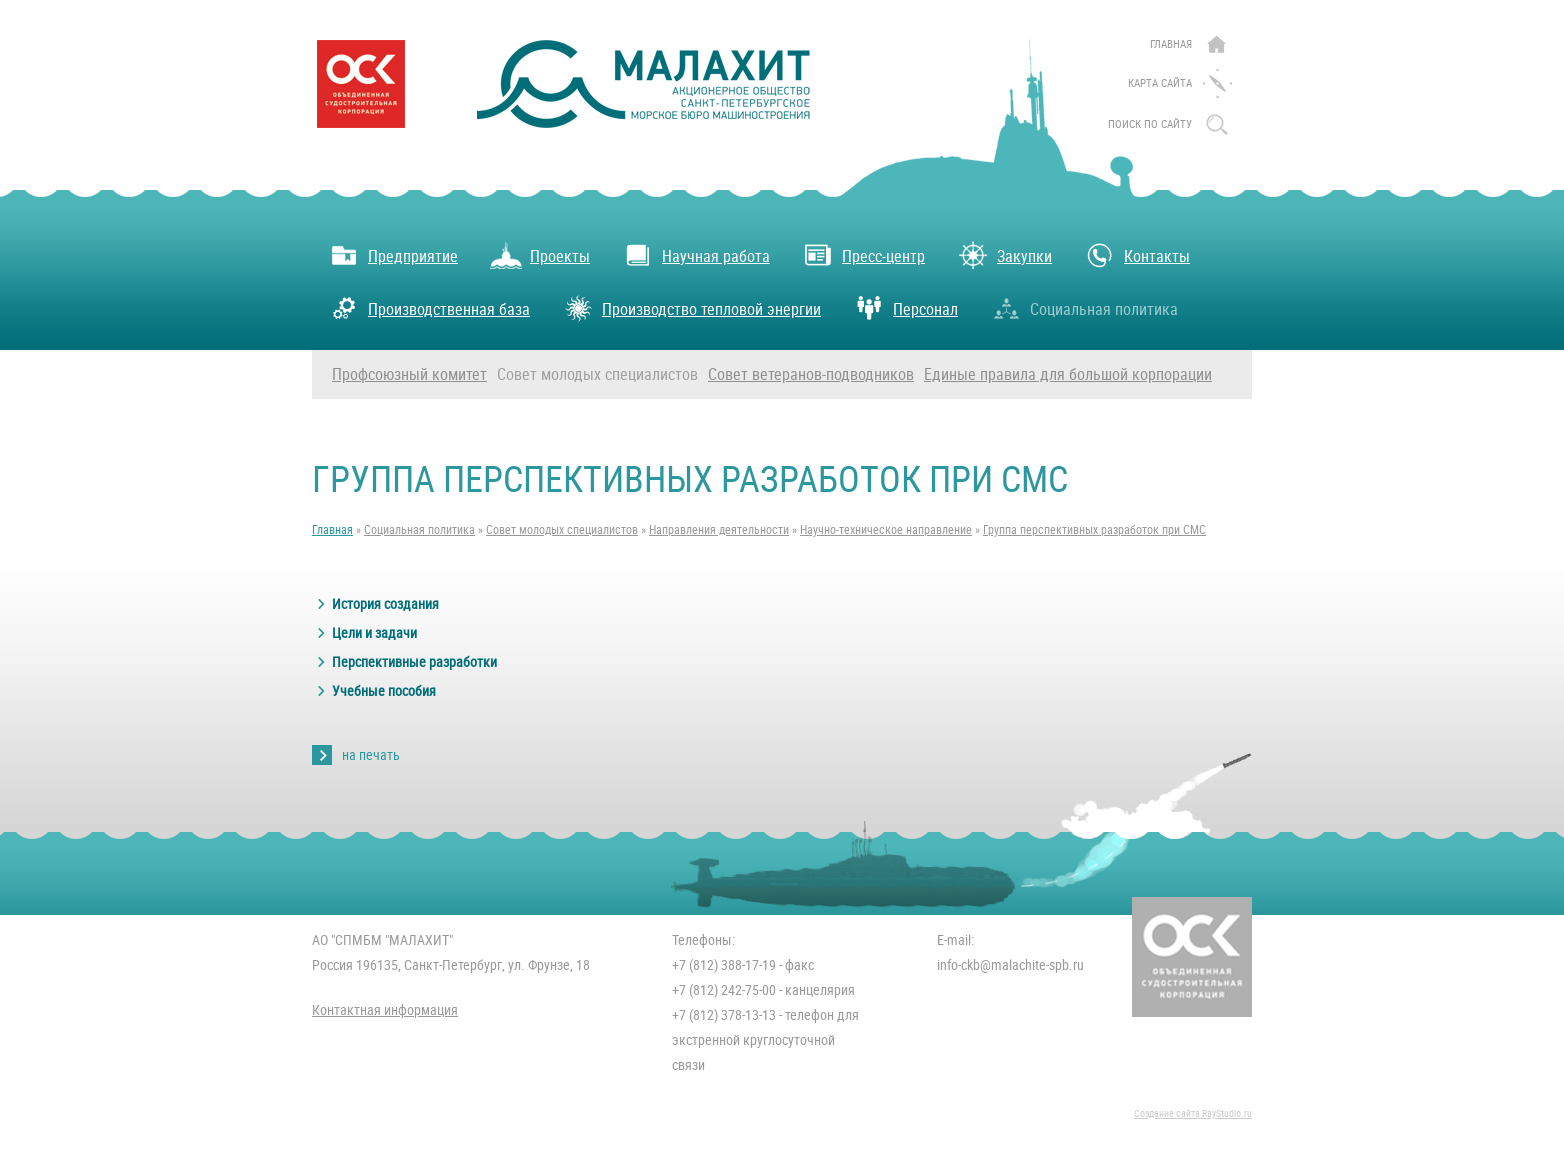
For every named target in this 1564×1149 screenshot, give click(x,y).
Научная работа (696, 255)
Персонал (905, 308)
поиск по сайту (1150, 124)
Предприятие (393, 255)
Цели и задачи (374, 633)
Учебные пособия (384, 691)
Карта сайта (1160, 83)
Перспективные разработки (414, 662)
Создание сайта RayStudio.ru (1193, 1113)
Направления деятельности (719, 530)
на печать (371, 755)
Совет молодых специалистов (597, 374)
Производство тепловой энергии (691, 308)
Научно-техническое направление (886, 530)
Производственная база (429, 308)
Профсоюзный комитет (409, 374)
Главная (1171, 44)
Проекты (540, 255)
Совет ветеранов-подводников (811, 374)
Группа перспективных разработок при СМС (1094, 530)
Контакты (1137, 255)
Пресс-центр (863, 255)
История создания (385, 604)
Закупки (1004, 255)
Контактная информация (385, 1010)
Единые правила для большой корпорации (1068, 374)
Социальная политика (1084, 308)
